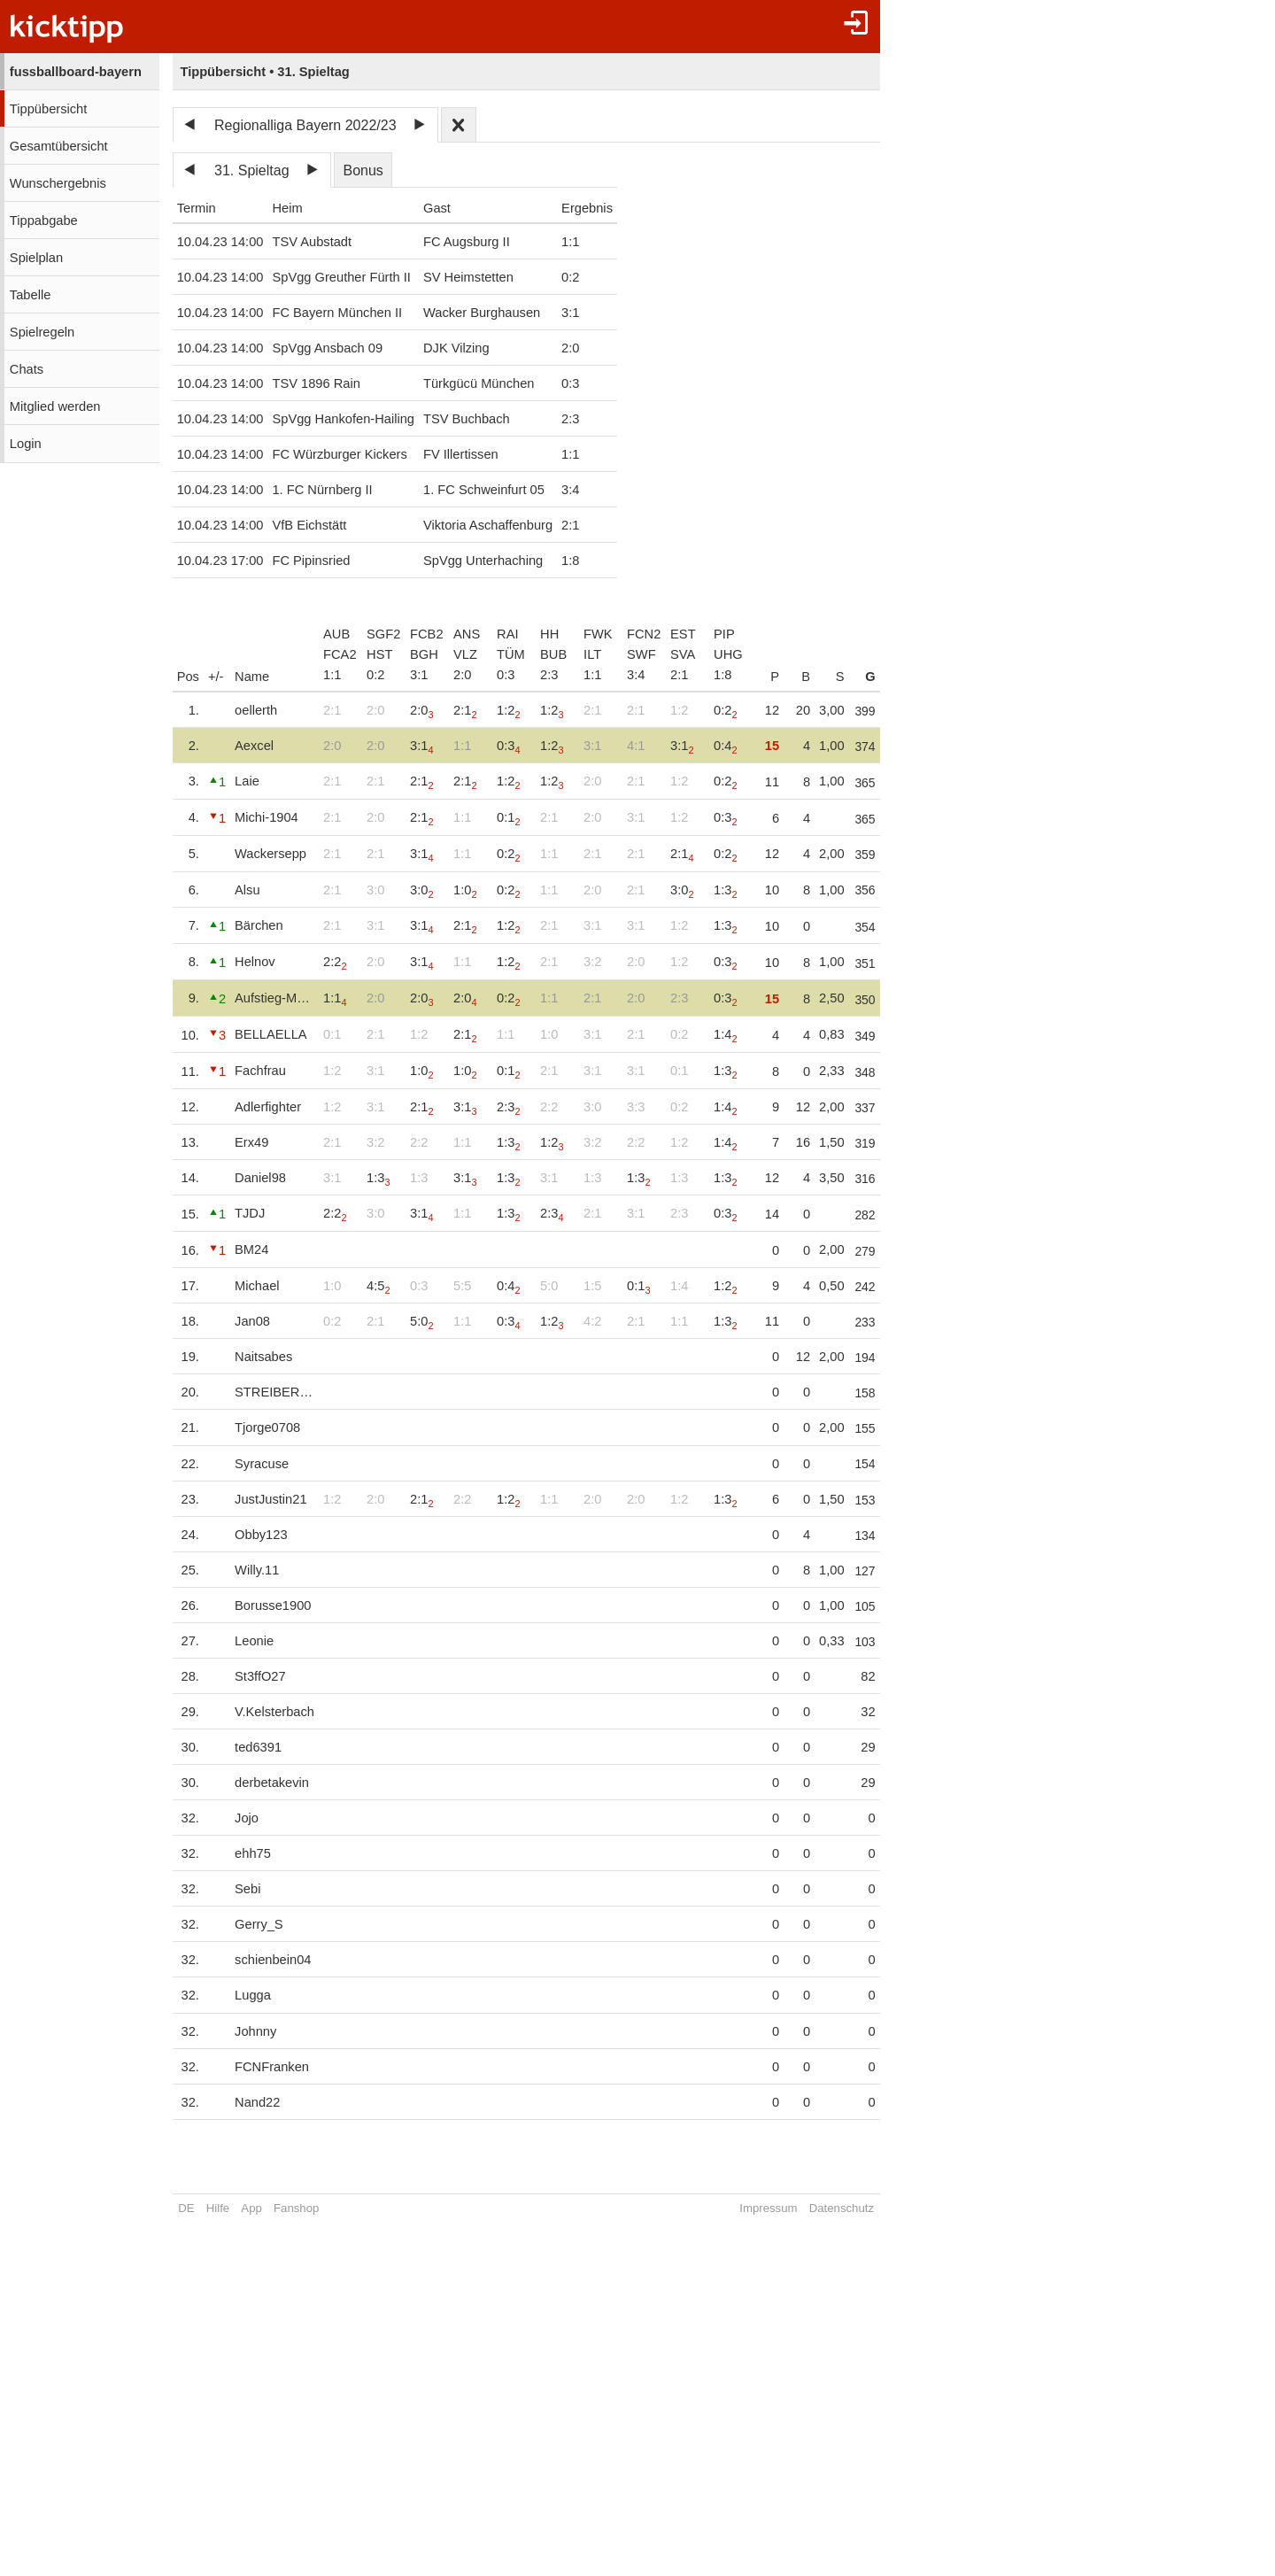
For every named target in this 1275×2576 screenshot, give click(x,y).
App (251, 2208)
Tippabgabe (44, 220)
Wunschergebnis (58, 183)
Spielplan (36, 258)
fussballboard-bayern (76, 72)
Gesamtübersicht (59, 146)
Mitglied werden (55, 406)
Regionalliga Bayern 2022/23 (305, 125)
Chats (26, 369)
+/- (216, 676)
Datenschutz (852, 2208)
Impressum (779, 2208)
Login (26, 444)
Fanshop (296, 2208)
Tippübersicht (48, 109)
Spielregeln (42, 332)
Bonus (362, 170)
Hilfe (217, 2208)
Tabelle (30, 295)
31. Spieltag (252, 170)
